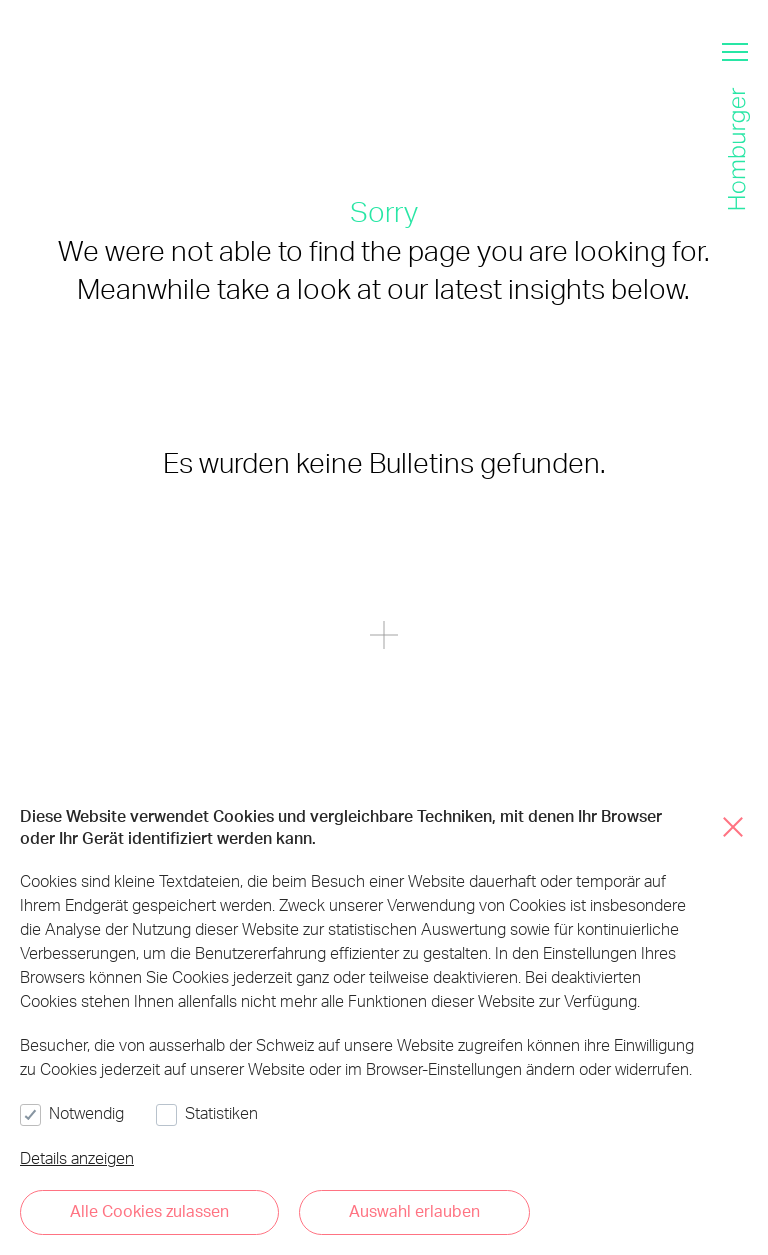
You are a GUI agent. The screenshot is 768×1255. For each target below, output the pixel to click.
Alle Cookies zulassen (149, 1210)
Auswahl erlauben (414, 1210)
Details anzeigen (77, 1157)
